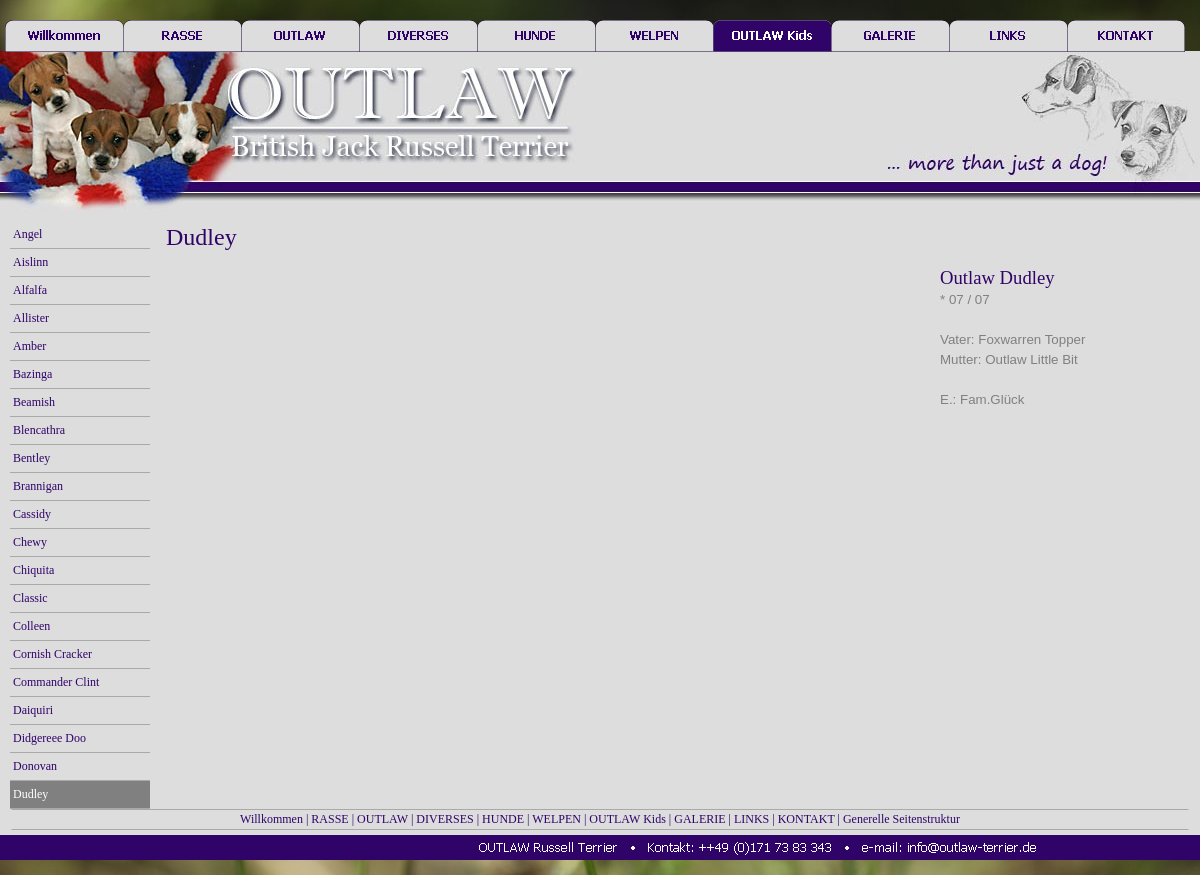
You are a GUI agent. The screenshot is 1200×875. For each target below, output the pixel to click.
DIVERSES (444, 819)
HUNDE (503, 819)
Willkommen (271, 819)
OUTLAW (382, 819)
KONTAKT (806, 819)
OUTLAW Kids (627, 819)
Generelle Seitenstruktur (901, 819)
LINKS (751, 819)
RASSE (329, 819)
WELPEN (556, 819)
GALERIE (699, 819)
